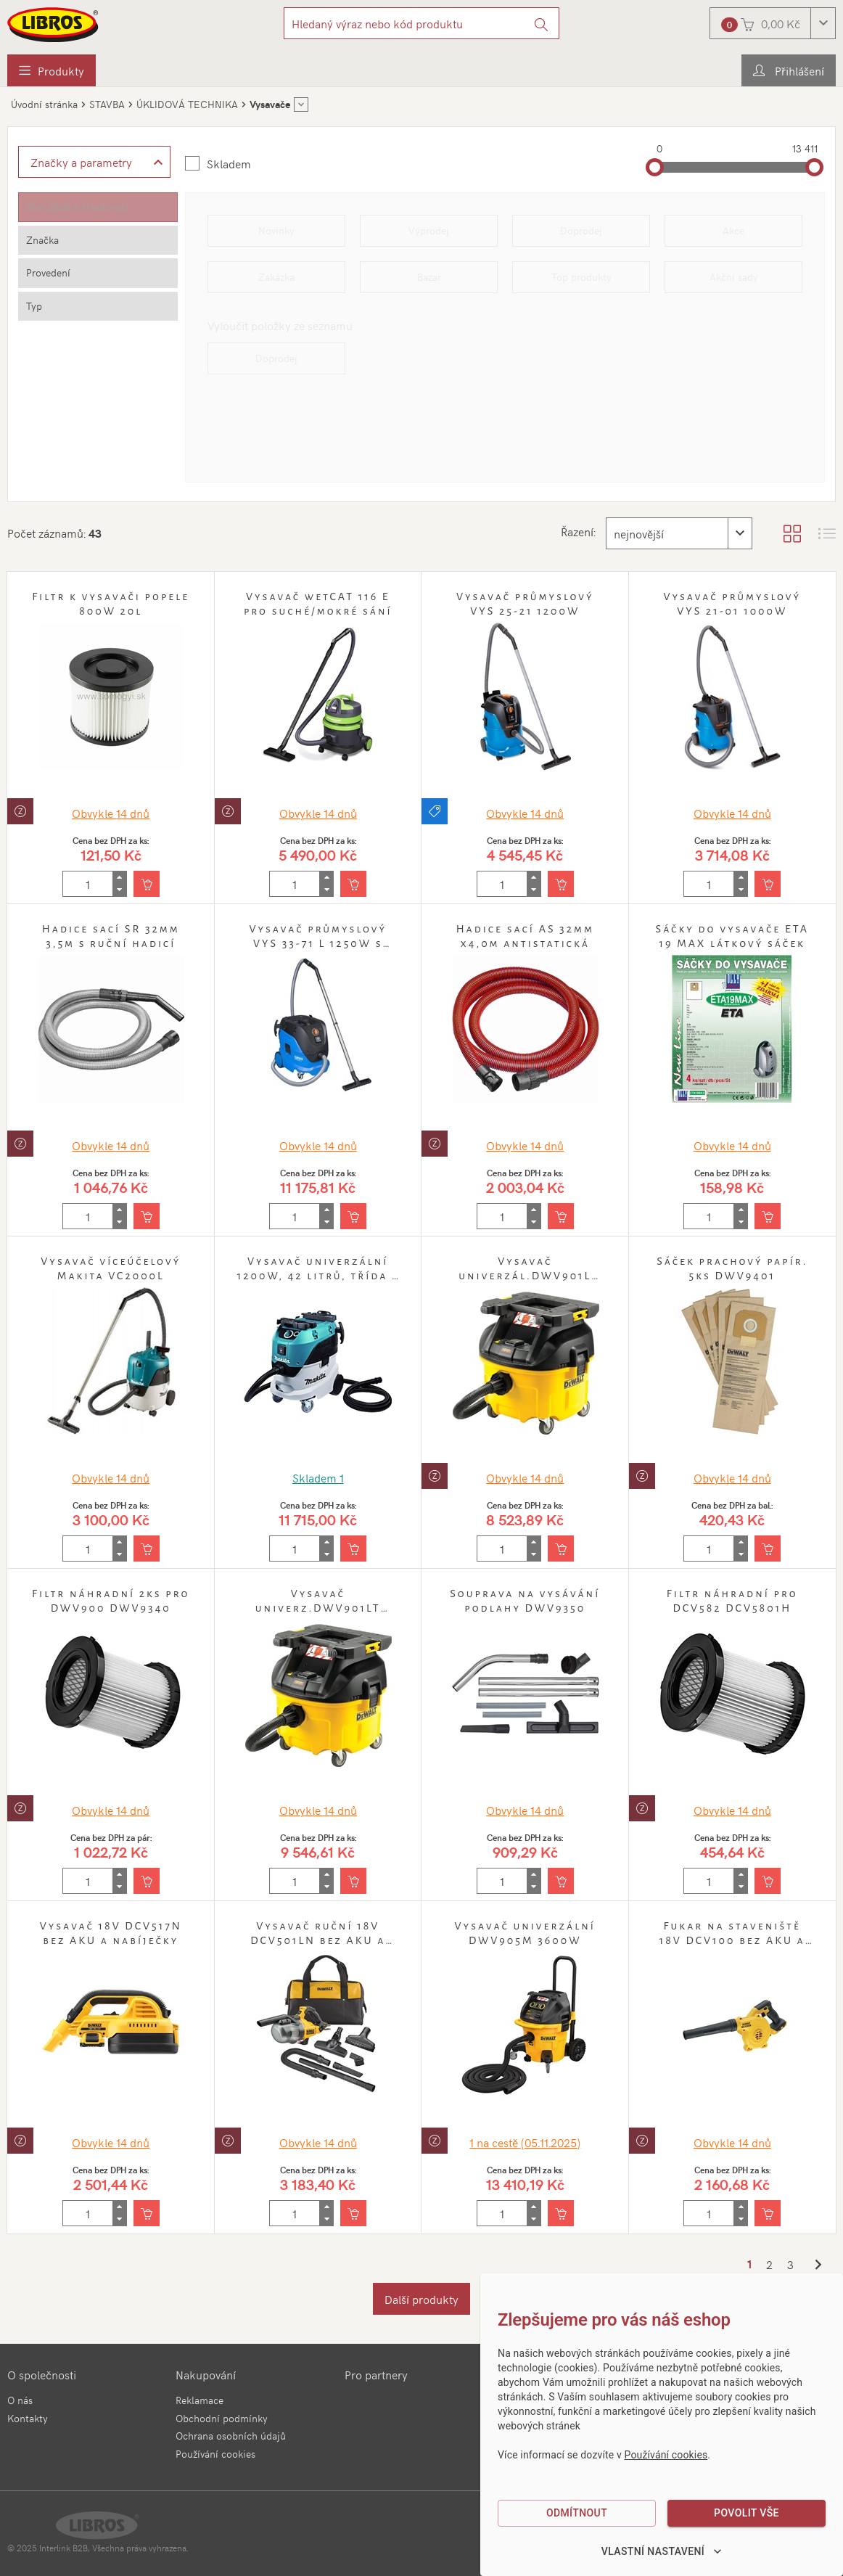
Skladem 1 (318, 1477)
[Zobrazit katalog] (792, 533)
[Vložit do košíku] (146, 884)
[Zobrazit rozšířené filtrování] (94, 162)
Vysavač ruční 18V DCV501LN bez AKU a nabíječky (317, 1940)
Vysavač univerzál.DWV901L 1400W (524, 1275)
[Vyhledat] (541, 23)
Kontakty (27, 2418)
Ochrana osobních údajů (231, 2435)
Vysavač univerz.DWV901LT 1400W (318, 1608)
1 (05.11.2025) (524, 2142)
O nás (20, 2400)
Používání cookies (215, 2454)
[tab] (98, 207)
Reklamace (199, 2400)
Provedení (48, 272)
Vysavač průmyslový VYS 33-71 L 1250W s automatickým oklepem (318, 943)
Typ (34, 306)
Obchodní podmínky (222, 2418)
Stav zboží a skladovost (77, 206)
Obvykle (110, 813)
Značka (42, 240)
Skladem (229, 163)
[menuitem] (51, 70)
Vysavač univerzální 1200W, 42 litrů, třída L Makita (318, 1275)
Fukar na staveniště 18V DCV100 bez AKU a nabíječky (732, 1940)
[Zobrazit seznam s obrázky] (827, 533)
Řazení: (578, 531)
